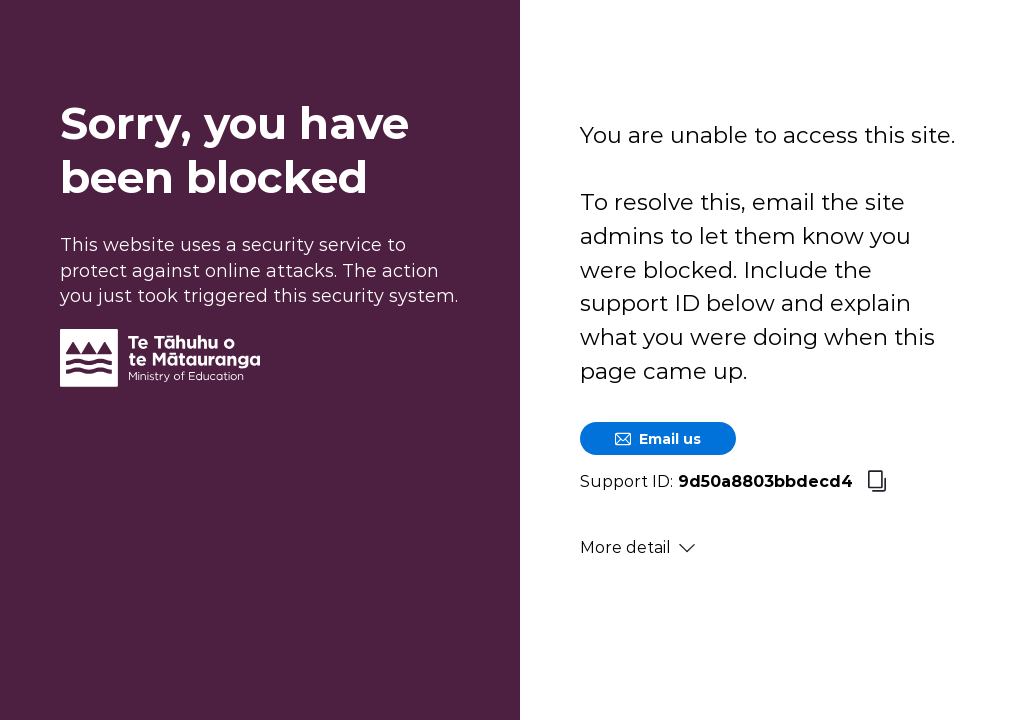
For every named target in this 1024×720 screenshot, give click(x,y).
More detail (637, 547)
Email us (658, 439)
